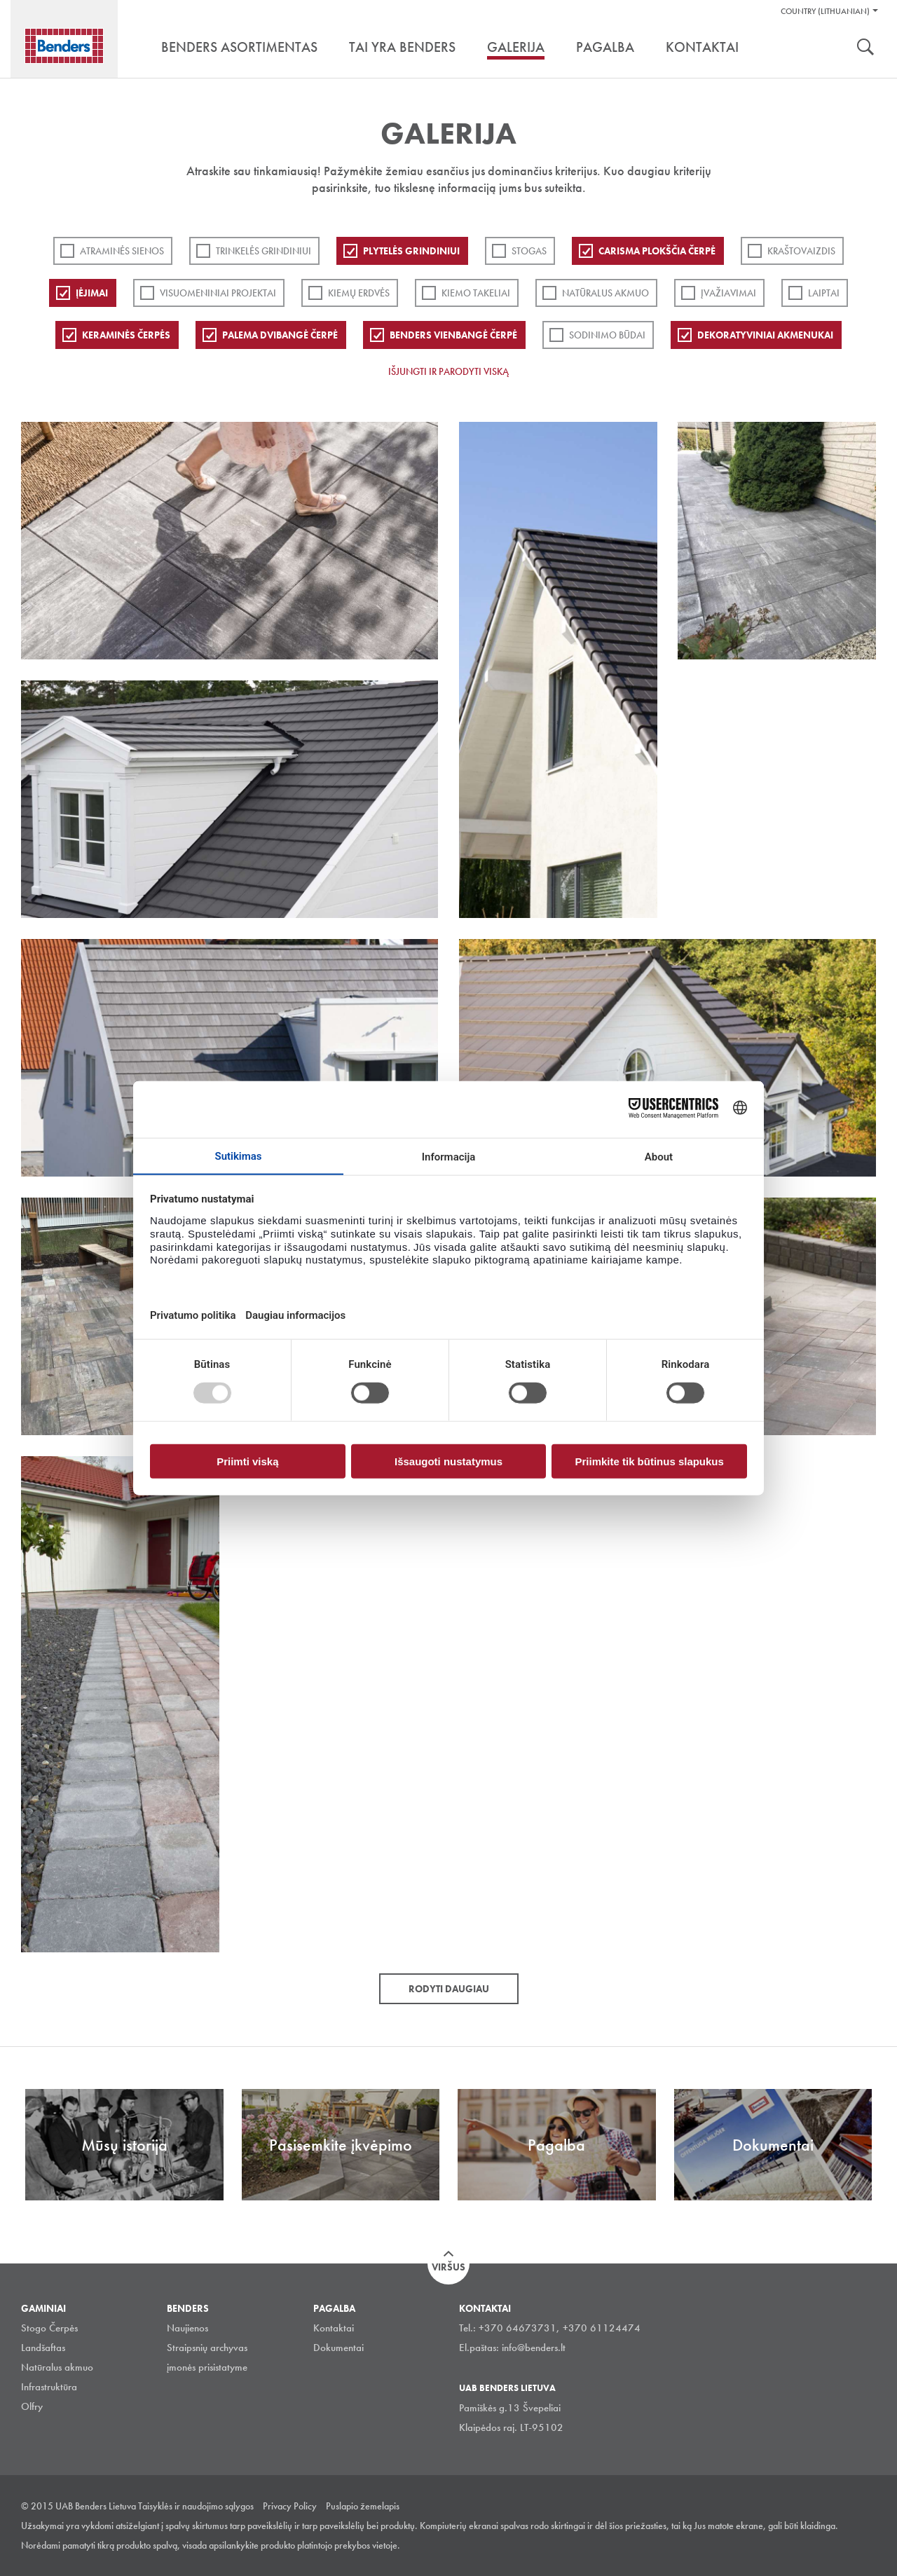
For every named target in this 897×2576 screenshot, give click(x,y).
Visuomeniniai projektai (218, 293)
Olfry (32, 2406)
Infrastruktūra (49, 2387)
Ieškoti (865, 48)
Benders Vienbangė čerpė (453, 335)
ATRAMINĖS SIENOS (122, 251)
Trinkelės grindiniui (263, 251)
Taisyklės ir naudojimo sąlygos (196, 2506)
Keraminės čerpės (126, 335)
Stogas (529, 251)
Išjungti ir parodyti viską (448, 371)
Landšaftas (43, 2348)
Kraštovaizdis (801, 251)
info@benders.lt (534, 2348)
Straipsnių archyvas (207, 2348)
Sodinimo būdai (607, 335)
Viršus (448, 2267)
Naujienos (187, 2328)
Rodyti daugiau (449, 1988)
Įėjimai (92, 293)
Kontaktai (333, 2328)
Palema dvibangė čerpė (280, 335)
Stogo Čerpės (49, 2328)
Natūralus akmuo (605, 293)
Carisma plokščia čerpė (656, 251)
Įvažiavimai (728, 293)
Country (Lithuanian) (825, 11)
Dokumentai (338, 2348)
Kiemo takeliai (475, 293)
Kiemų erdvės (359, 293)
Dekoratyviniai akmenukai (765, 335)
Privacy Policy (290, 2506)
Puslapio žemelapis (362, 2506)
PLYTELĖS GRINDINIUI (411, 251)
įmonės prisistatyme (207, 2367)
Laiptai (824, 293)
